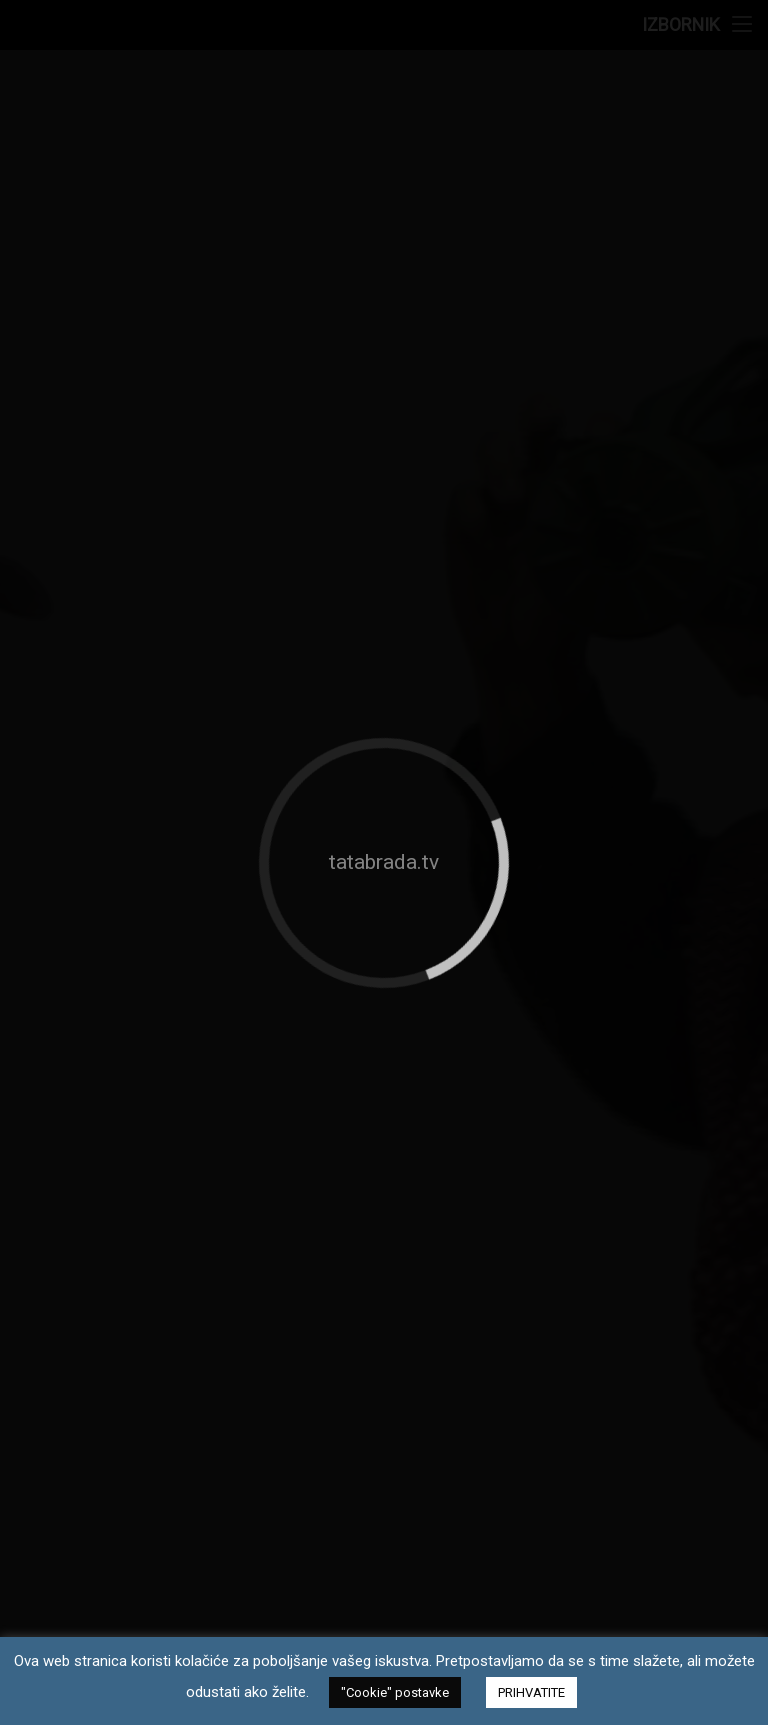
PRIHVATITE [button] (531, 1692)
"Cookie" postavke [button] (395, 1692)
